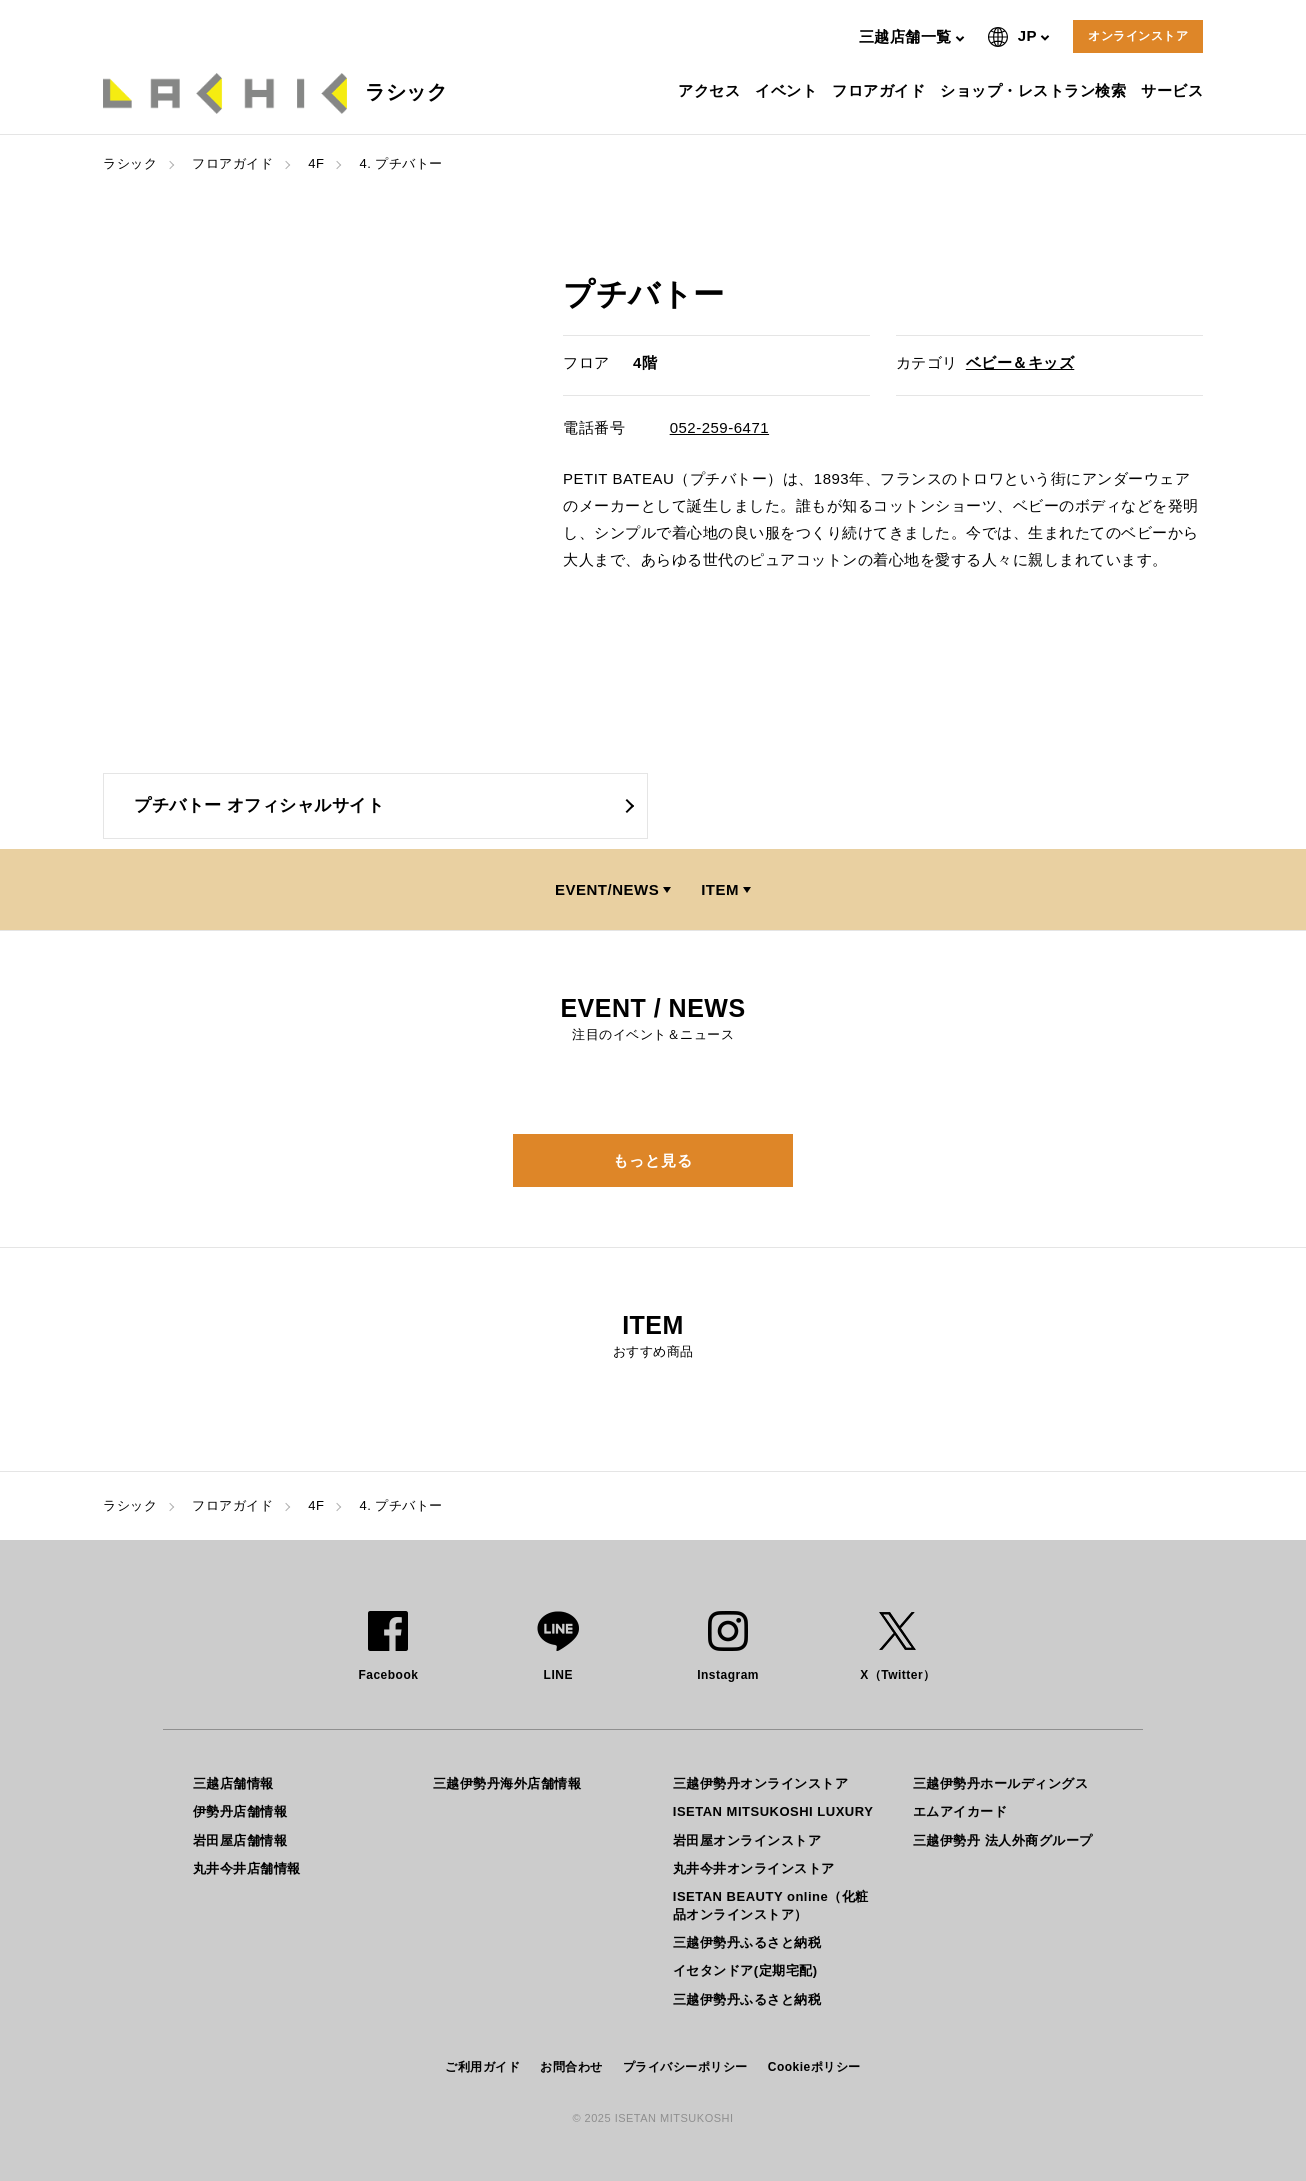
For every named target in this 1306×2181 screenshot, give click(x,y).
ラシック (130, 163)
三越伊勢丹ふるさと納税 (747, 1942)
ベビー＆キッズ (1020, 362)
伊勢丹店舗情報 (240, 1811)
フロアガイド (881, 90)
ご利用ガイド (482, 2067)
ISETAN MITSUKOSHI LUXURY (773, 1811)
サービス (1174, 90)
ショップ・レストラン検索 (1035, 90)
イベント (788, 90)
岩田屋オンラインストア (747, 1840)
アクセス (711, 90)
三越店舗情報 (233, 1783)
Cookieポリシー (814, 2067)
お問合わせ (571, 2067)
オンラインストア (1138, 36)
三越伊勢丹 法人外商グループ (1003, 1840)
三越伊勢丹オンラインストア (761, 1783)
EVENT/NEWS (607, 889)
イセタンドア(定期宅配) (745, 1970)
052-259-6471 (719, 427)
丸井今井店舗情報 (247, 1868)
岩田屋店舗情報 (240, 1840)
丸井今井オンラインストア (754, 1868)
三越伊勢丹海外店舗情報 (507, 1783)
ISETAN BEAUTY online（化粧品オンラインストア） (771, 1905)
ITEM (720, 889)
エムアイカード (960, 1811)
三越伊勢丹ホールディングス (1001, 1783)
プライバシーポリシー (685, 2067)
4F (316, 163)
